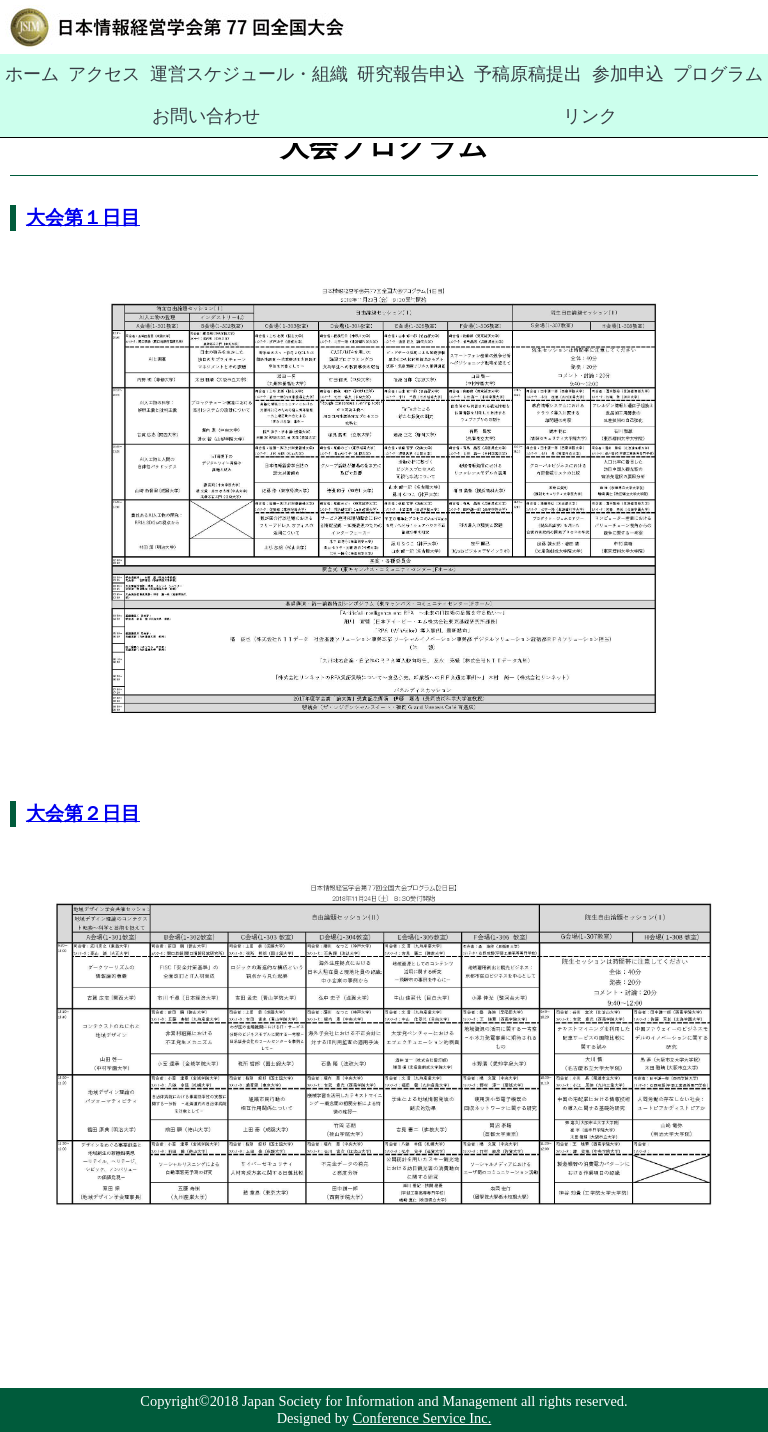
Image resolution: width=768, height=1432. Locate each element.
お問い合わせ (668, 72)
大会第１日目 (83, 217)
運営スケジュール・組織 (202, 72)
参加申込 (507, 72)
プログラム (580, 72)
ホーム (26, 72)
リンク (742, 72)
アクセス (86, 72)
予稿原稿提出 (426, 72)
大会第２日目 (83, 813)
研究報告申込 (331, 72)
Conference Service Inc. (422, 1418)
